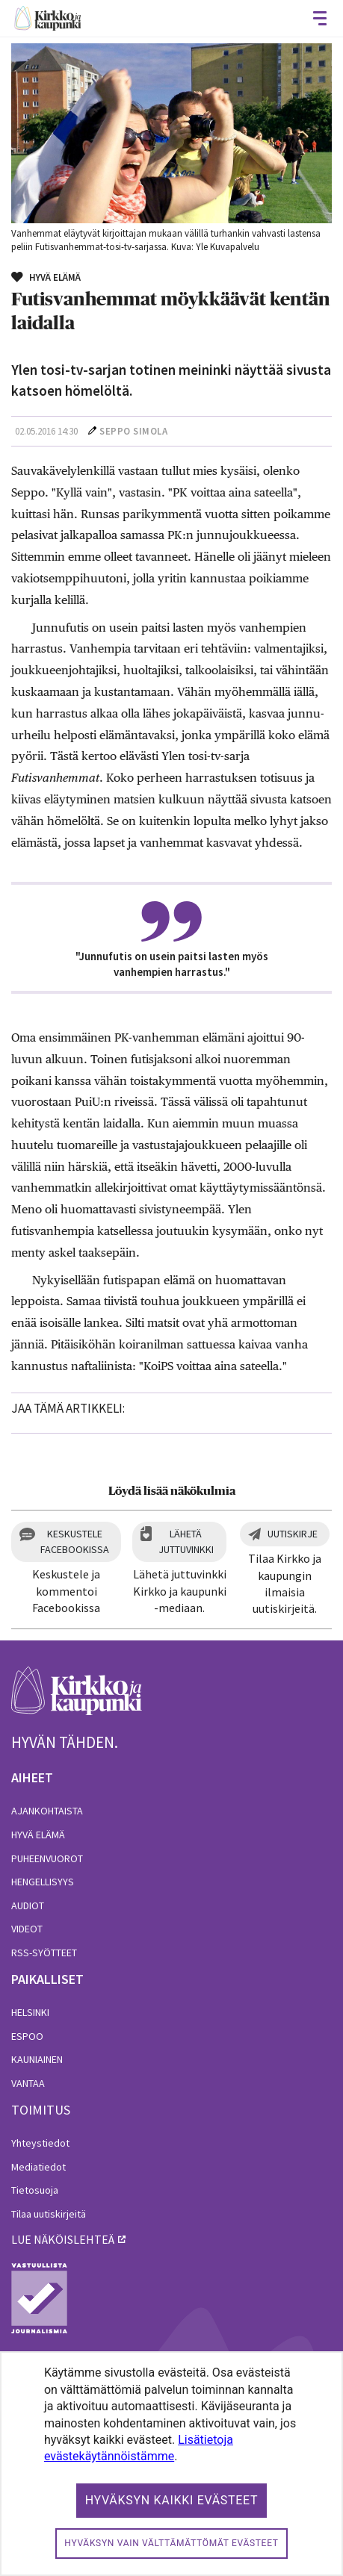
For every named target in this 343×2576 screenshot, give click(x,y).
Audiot (27, 1905)
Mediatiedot (38, 2167)
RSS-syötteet (44, 1952)
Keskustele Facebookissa (74, 1541)
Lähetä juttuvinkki (186, 1541)
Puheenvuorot (47, 1858)
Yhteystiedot (40, 2143)
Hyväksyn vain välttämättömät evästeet (171, 2543)
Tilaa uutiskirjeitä (48, 2214)
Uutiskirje (293, 1533)
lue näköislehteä (62, 2239)
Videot (27, 1928)
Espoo (27, 2036)
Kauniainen (37, 2059)
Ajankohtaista (47, 1810)
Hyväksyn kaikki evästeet (172, 2500)
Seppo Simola (133, 431)
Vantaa (28, 2083)
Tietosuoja (34, 2190)
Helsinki (30, 2012)
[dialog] (171, 2463)
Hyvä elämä (38, 1834)
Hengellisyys (42, 1881)
